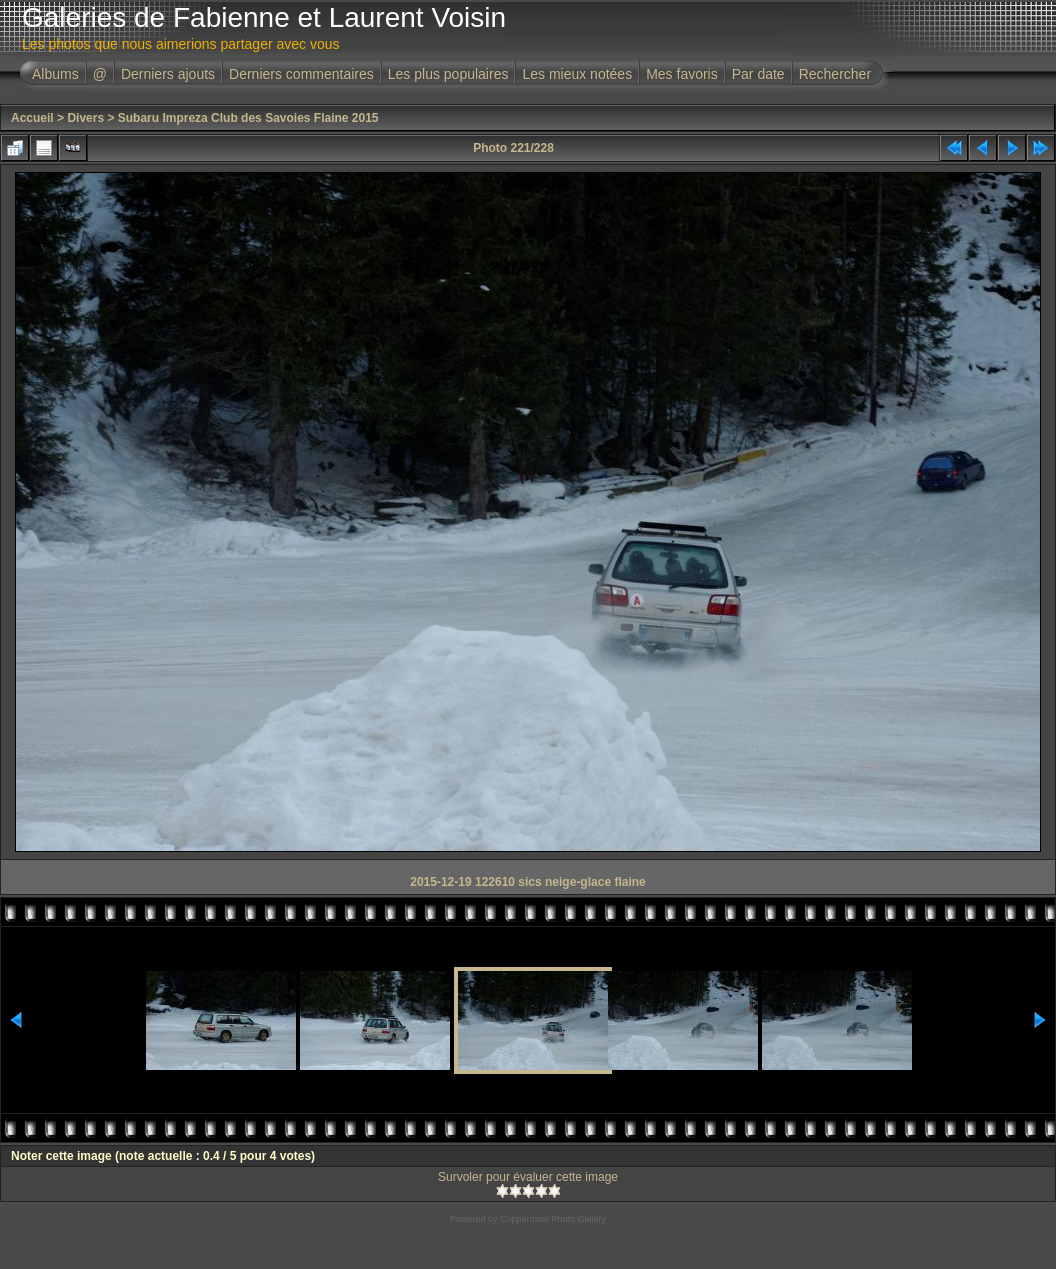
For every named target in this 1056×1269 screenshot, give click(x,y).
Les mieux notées (577, 74)
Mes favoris (682, 74)
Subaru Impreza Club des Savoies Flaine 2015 (248, 118)
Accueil (32, 118)
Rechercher (835, 74)
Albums (55, 74)
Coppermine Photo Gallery (553, 1219)
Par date (758, 74)
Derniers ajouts (168, 74)
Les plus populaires (448, 74)
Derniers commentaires (301, 74)
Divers (85, 118)
